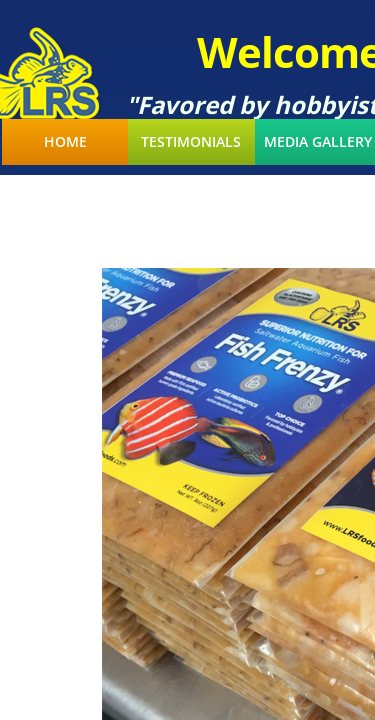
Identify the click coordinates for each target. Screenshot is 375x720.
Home (65, 142)
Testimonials (191, 142)
